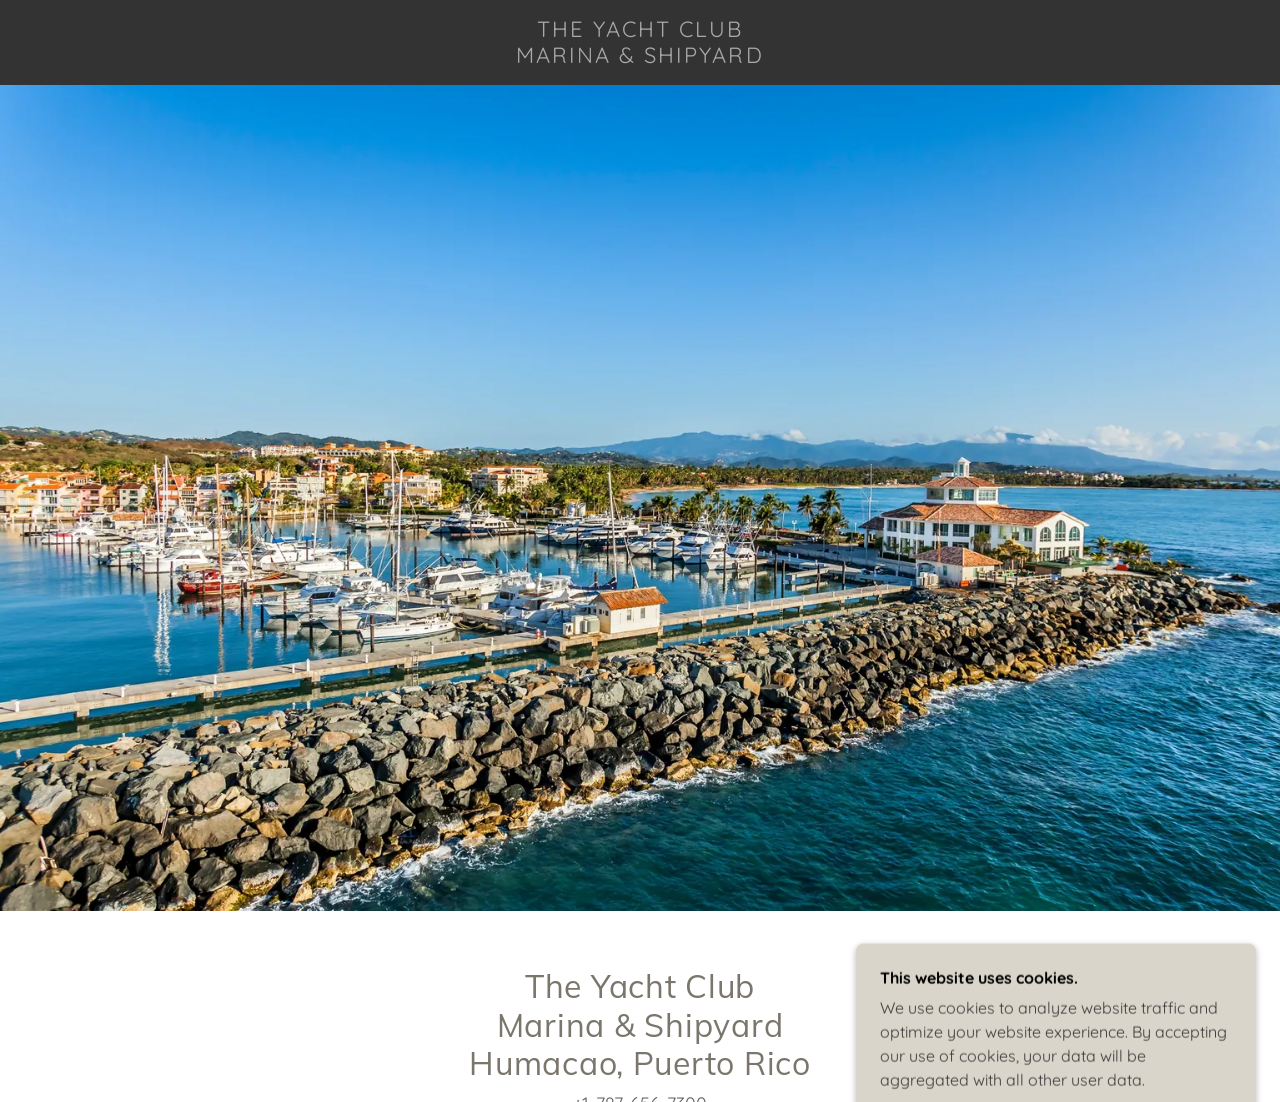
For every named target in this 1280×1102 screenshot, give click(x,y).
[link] (640, 57)
